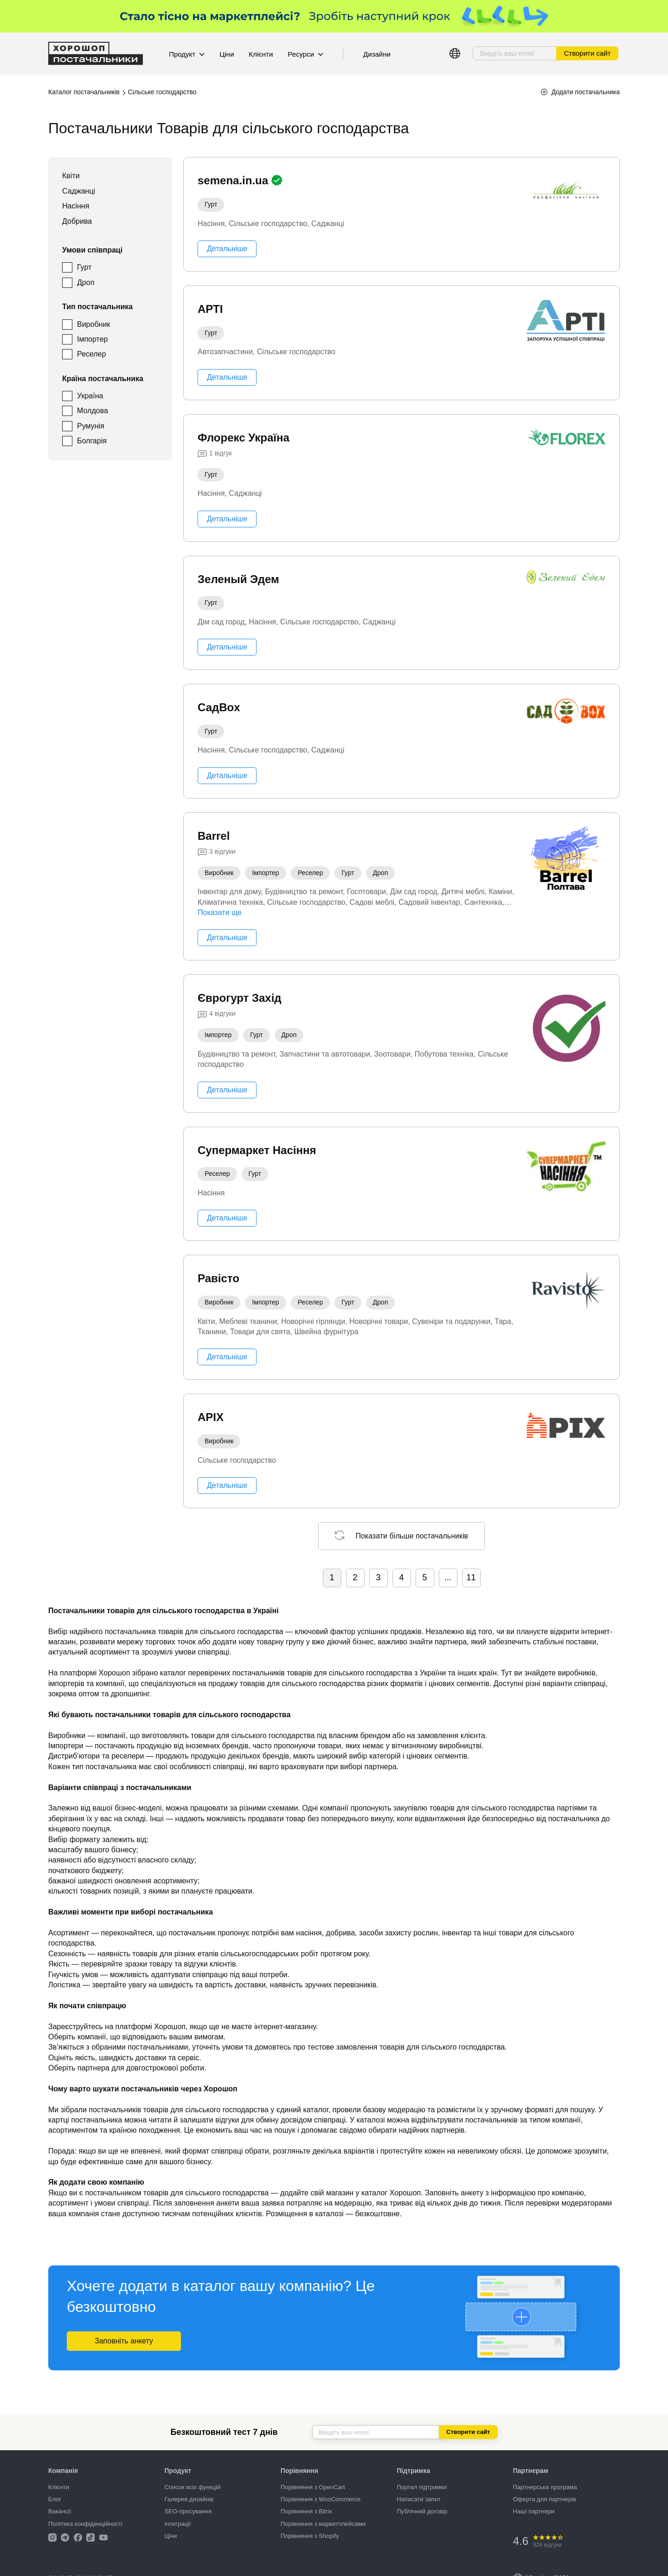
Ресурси (305, 54)
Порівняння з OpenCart (313, 2487)
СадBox (219, 707)
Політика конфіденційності (85, 2523)
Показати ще (220, 912)
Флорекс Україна (243, 437)
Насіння (75, 206)
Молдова (92, 411)
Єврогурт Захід (240, 998)
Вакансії (59, 2511)
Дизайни (377, 54)
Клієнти (261, 54)
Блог (54, 2499)
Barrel (214, 836)
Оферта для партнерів (544, 2499)
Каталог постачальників (84, 92)
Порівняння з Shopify (310, 2535)
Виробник (93, 324)
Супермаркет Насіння (257, 1150)
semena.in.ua (234, 180)
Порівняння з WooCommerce (320, 2499)
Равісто (218, 1278)
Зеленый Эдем (238, 579)
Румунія (90, 426)
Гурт (84, 267)
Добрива (77, 221)
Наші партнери (534, 2511)
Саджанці (78, 191)
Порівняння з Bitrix (306, 2511)
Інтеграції (177, 2523)
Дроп (85, 282)
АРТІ (210, 309)
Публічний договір (422, 2511)
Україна (90, 396)
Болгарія (92, 441)
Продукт (187, 54)
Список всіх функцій (192, 2487)
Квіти (71, 176)
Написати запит (419, 2499)
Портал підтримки (422, 2487)
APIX (211, 1417)
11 (470, 1577)
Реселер (91, 354)
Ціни (226, 54)
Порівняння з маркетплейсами (323, 2523)
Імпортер (92, 339)
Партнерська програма (545, 2487)
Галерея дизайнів (188, 2499)
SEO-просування (188, 2511)
